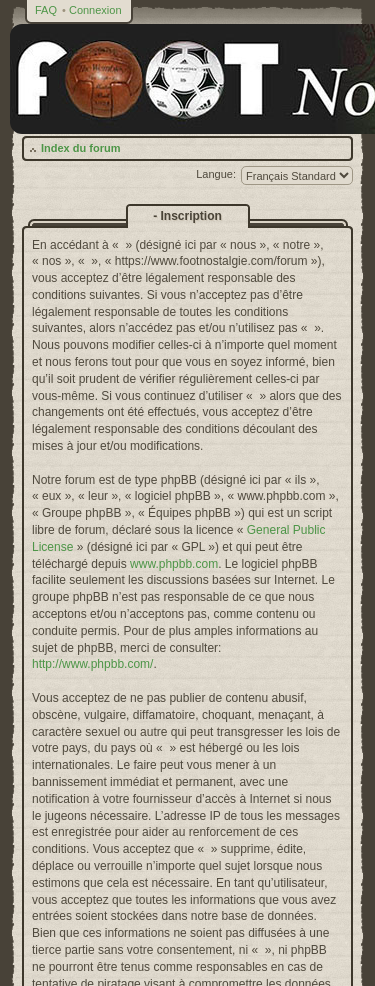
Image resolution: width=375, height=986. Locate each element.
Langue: (216, 174)
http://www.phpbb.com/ (92, 664)
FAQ (46, 10)
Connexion (95, 10)
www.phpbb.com (174, 564)
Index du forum (80, 148)
